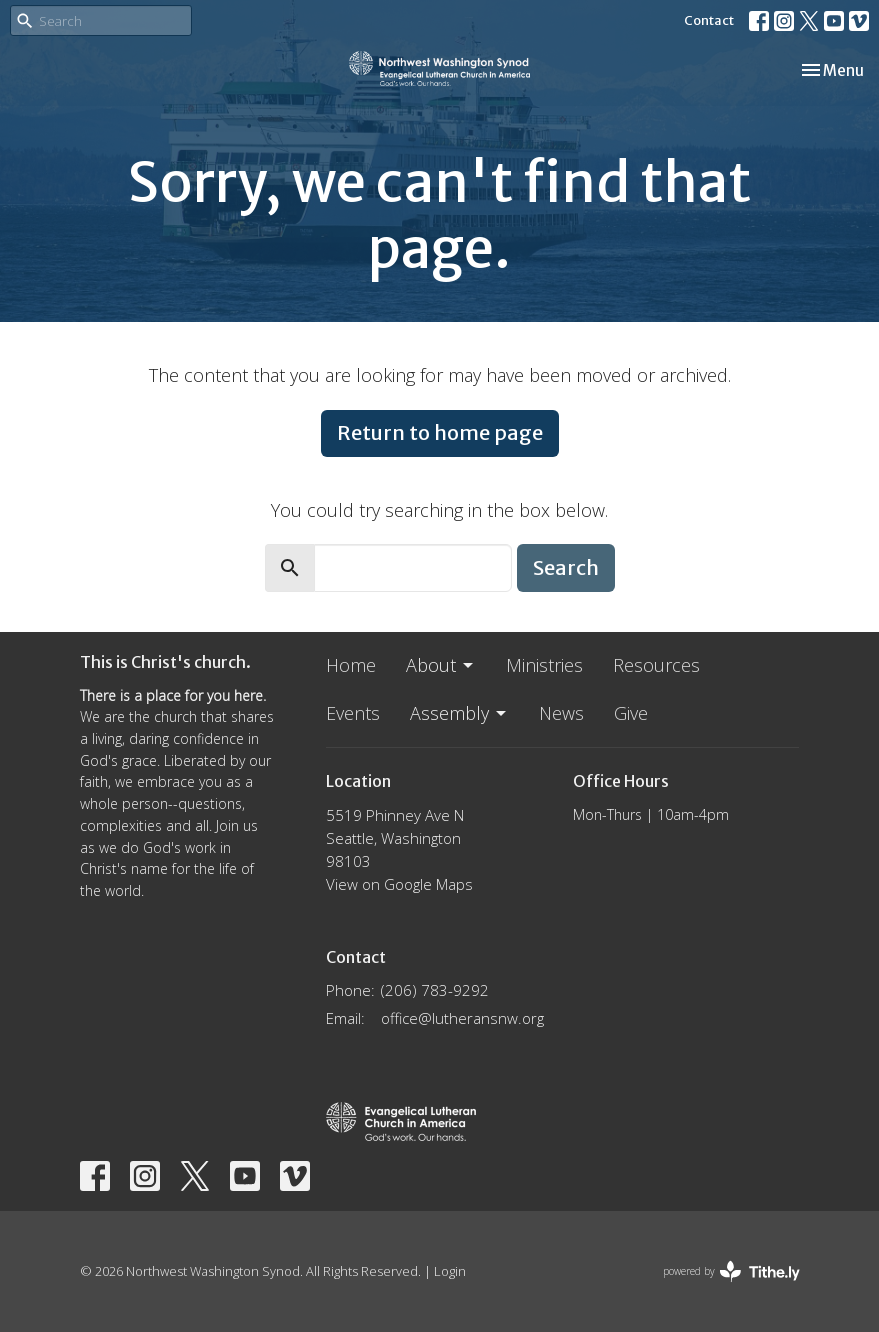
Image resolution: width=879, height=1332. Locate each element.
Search (566, 567)
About (441, 665)
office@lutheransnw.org (462, 1018)
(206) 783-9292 (435, 990)
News (561, 713)
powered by (731, 1271)
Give (631, 713)
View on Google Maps (399, 884)
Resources (656, 665)
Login (450, 1271)
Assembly (459, 713)
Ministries (544, 665)
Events (353, 713)
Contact (709, 20)
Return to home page (440, 432)
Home (351, 665)
